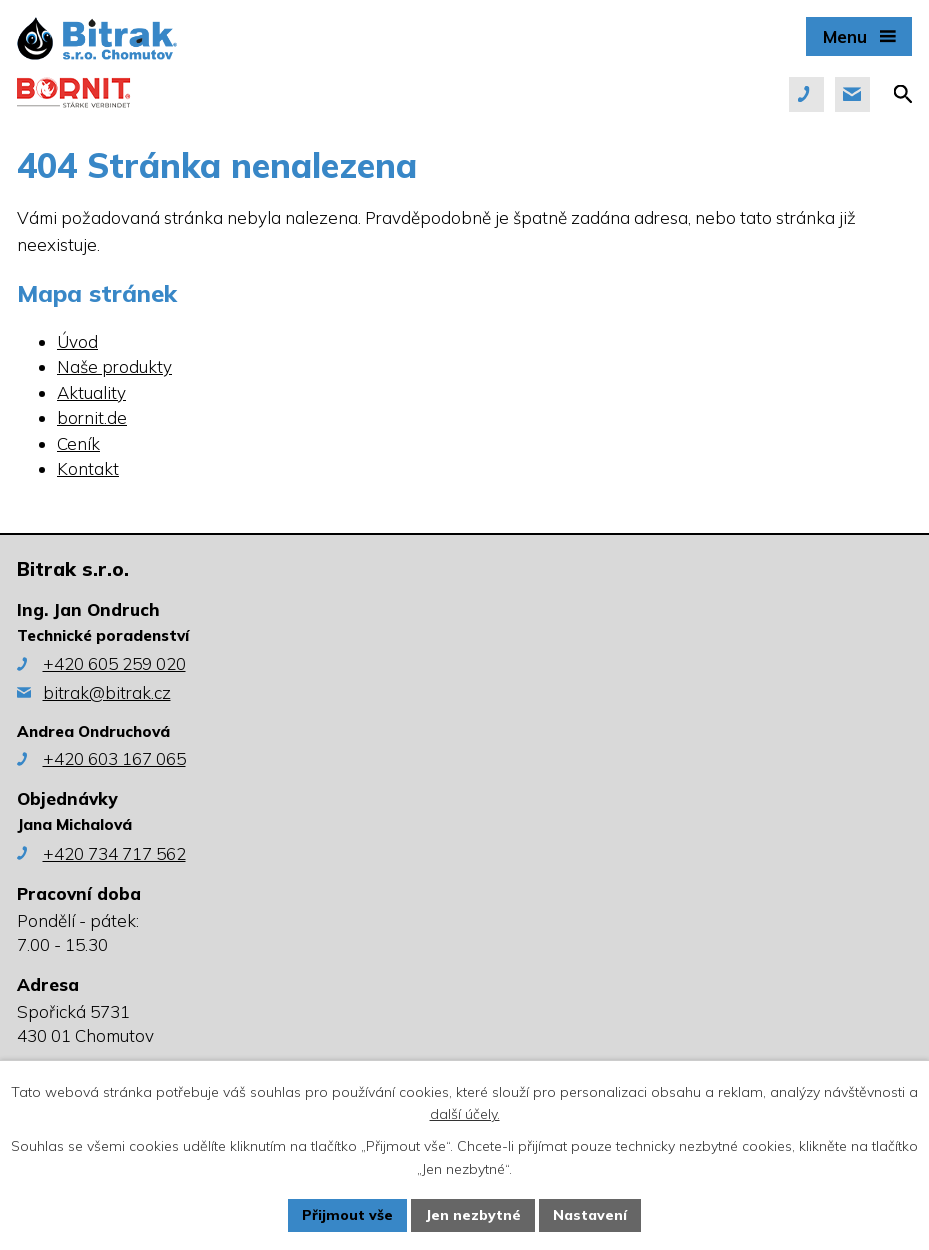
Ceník (78, 443)
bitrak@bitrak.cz (107, 692)
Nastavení (590, 1215)
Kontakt (88, 468)
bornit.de (92, 417)
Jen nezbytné (473, 1215)
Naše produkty (114, 366)
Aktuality (91, 392)
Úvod (77, 341)
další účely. (465, 1115)
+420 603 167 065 (114, 758)
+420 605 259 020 (114, 663)
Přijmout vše (347, 1215)
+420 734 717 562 (114, 853)
